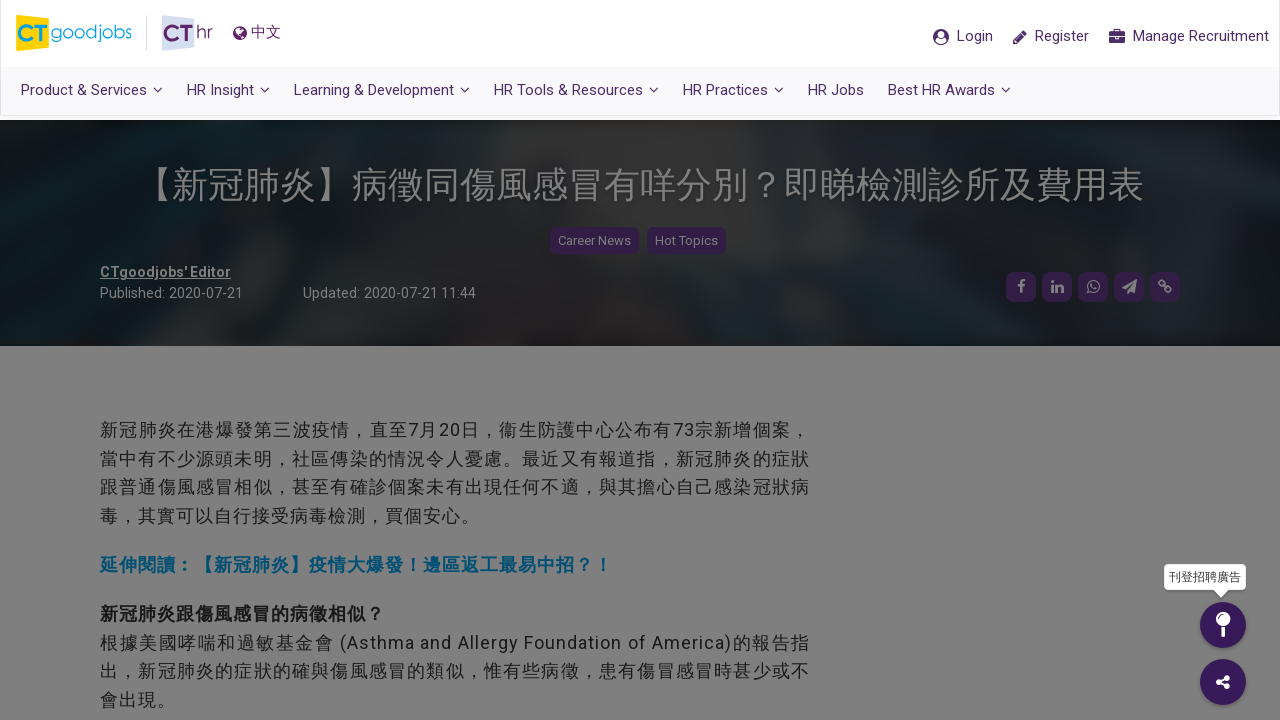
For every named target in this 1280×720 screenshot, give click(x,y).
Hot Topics (686, 240)
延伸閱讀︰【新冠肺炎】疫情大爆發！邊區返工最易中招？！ (356, 564)
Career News (594, 240)
